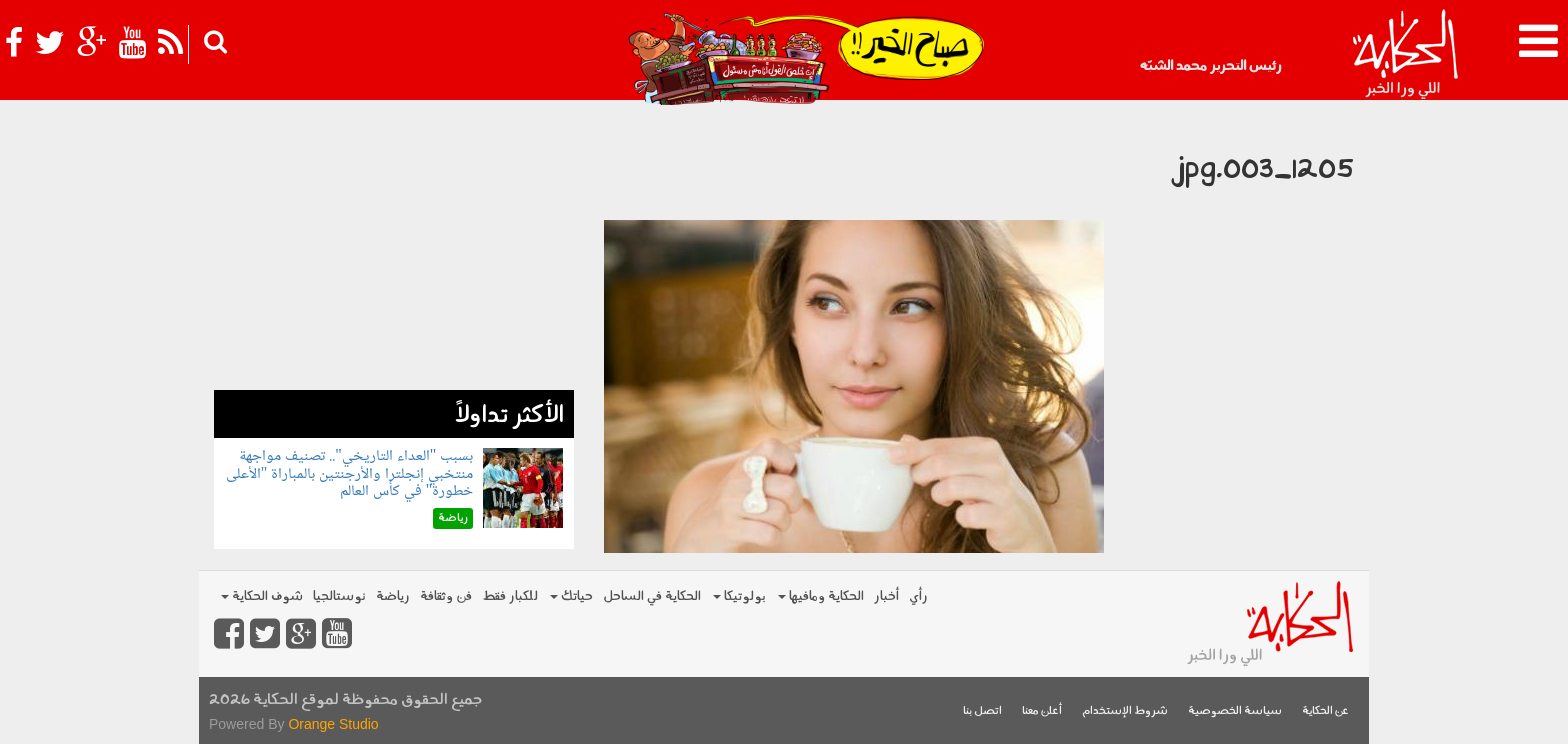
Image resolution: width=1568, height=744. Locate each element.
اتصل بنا (982, 711)
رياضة (393, 596)
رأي (918, 596)
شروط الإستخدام (1125, 711)
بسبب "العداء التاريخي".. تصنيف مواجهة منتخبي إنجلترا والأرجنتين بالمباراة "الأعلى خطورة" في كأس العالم (350, 474)
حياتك (571, 596)
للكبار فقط (510, 596)
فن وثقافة (446, 596)
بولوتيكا (739, 596)
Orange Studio (333, 724)
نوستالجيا (339, 596)
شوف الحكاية (262, 596)
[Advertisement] (394, 250)
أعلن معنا (1042, 711)
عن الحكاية (1325, 711)
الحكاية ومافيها (821, 596)
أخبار (886, 596)
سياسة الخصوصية (1235, 711)
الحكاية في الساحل (652, 596)
